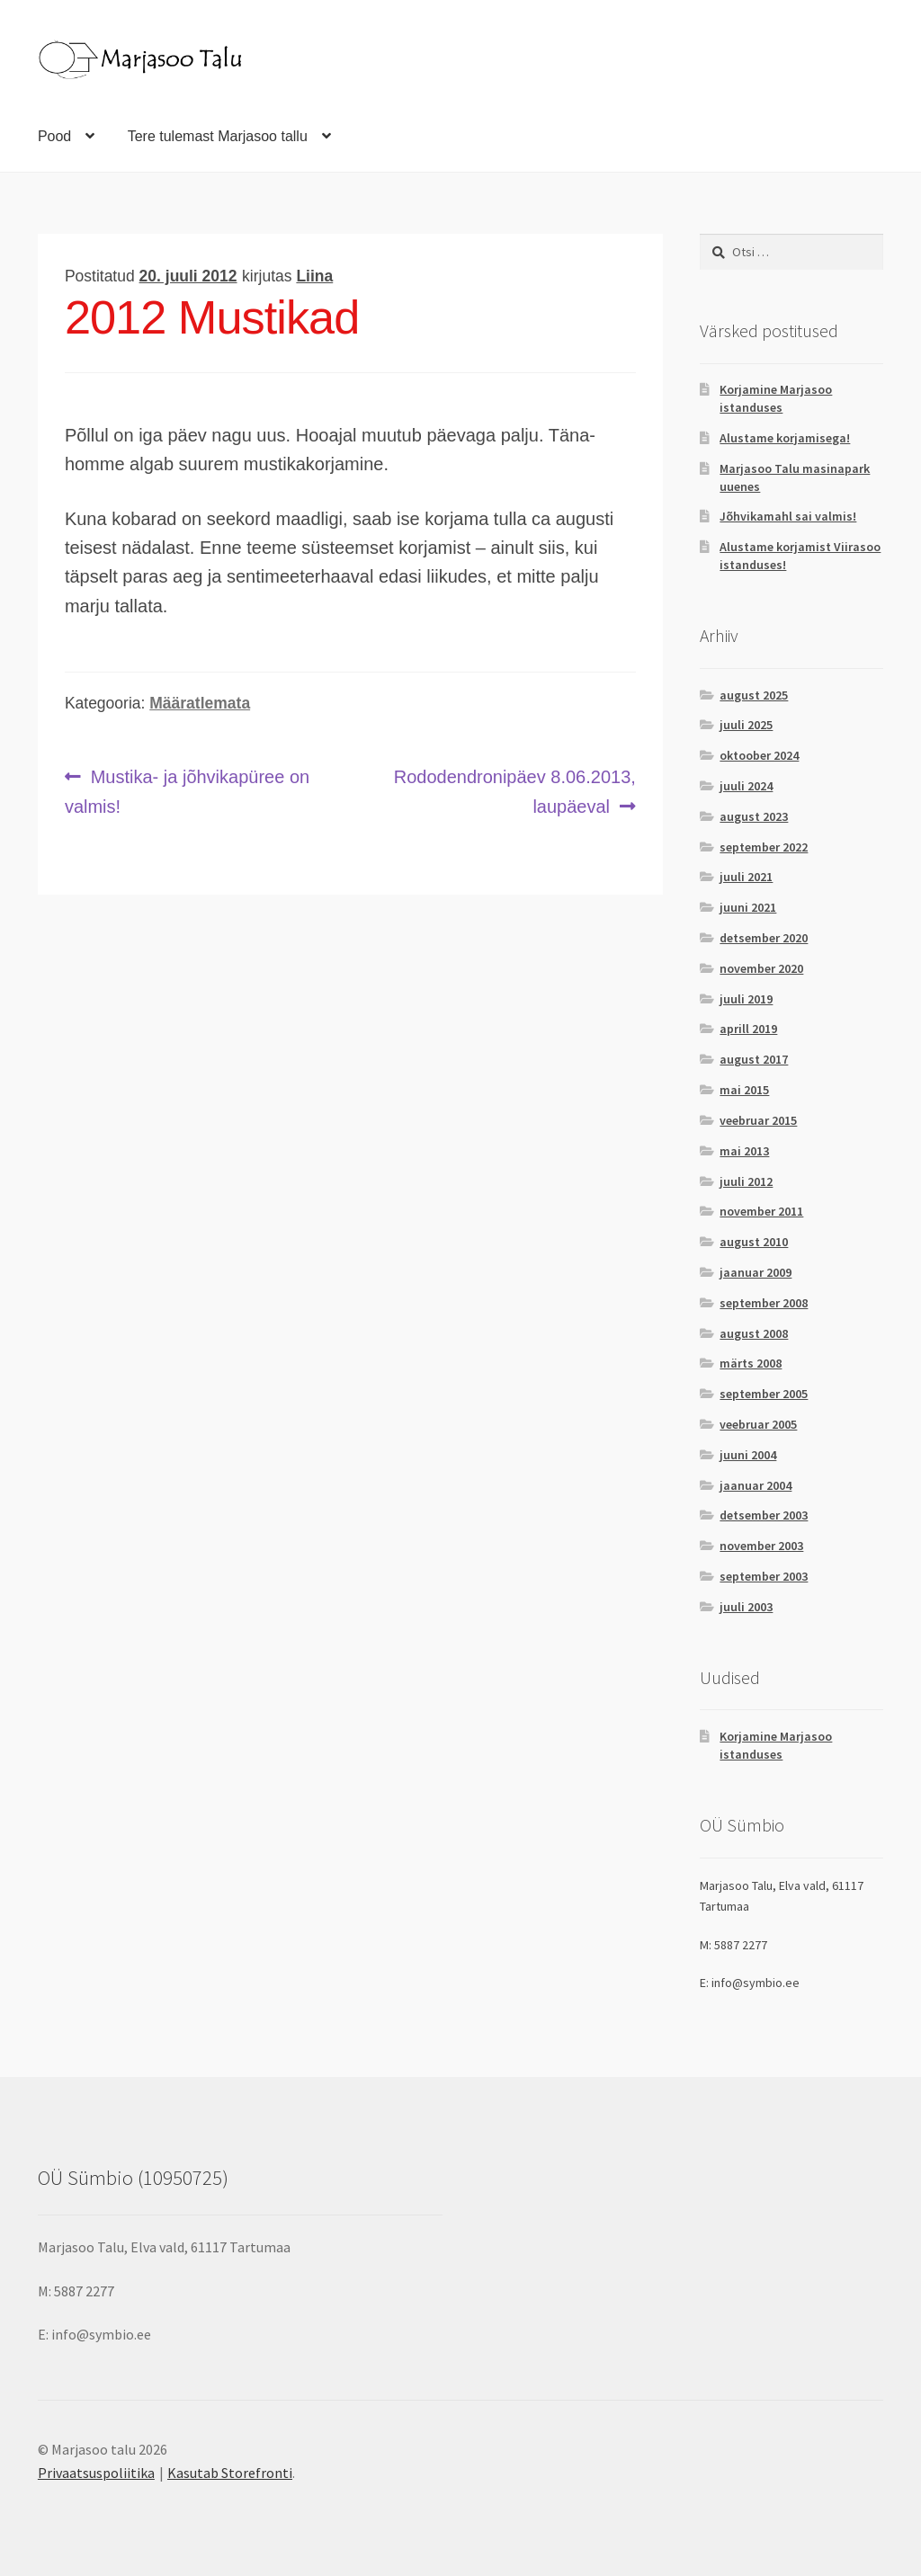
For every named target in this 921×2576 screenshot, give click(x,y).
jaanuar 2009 (755, 1272)
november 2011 (761, 1211)
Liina (314, 276)
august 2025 (754, 695)
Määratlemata (199, 703)
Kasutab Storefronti (229, 2473)
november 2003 (761, 1546)
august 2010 (754, 1242)
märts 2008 (751, 1363)
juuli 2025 (746, 725)
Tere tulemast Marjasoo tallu (218, 136)
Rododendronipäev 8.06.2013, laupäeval (514, 789)
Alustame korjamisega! (785, 438)
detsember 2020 (764, 938)
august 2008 (754, 1333)
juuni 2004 (748, 1455)
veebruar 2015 (758, 1120)
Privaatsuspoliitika (96, 2473)
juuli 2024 (746, 786)
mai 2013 (744, 1151)
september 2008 (764, 1303)
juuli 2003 (746, 1607)
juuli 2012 (746, 1181)
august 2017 (754, 1059)
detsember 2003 (764, 1515)
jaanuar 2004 (755, 1485)
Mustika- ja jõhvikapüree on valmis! (187, 789)
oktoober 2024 (759, 755)
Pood (54, 136)
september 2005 (764, 1394)
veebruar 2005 (758, 1424)
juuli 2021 (746, 877)
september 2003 (764, 1576)
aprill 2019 (748, 1029)
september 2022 (764, 847)
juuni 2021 (748, 907)
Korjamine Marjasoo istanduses (776, 398)
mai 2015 (744, 1090)
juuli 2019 (746, 999)
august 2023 (754, 816)
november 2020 (761, 968)
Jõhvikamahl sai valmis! (788, 516)
